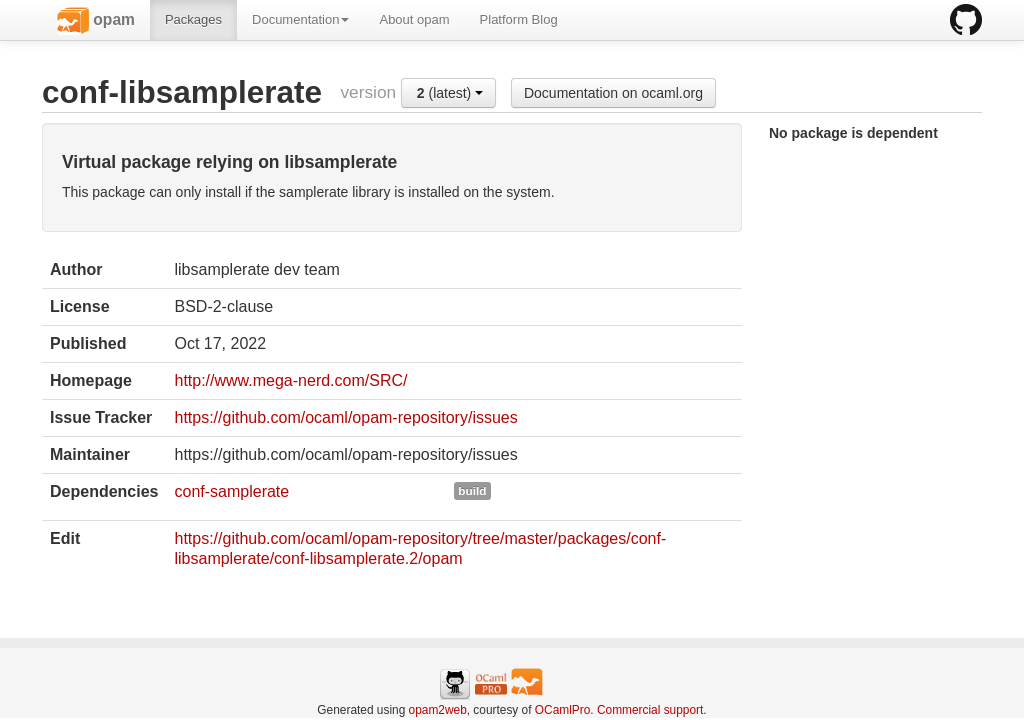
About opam (414, 19)
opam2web (438, 710)
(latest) (450, 93)
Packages (193, 19)
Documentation (300, 19)
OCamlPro (563, 710)
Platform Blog (519, 19)
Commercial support (650, 710)
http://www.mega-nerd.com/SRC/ (290, 380)
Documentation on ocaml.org (613, 93)
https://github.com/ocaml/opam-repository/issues (345, 417)
